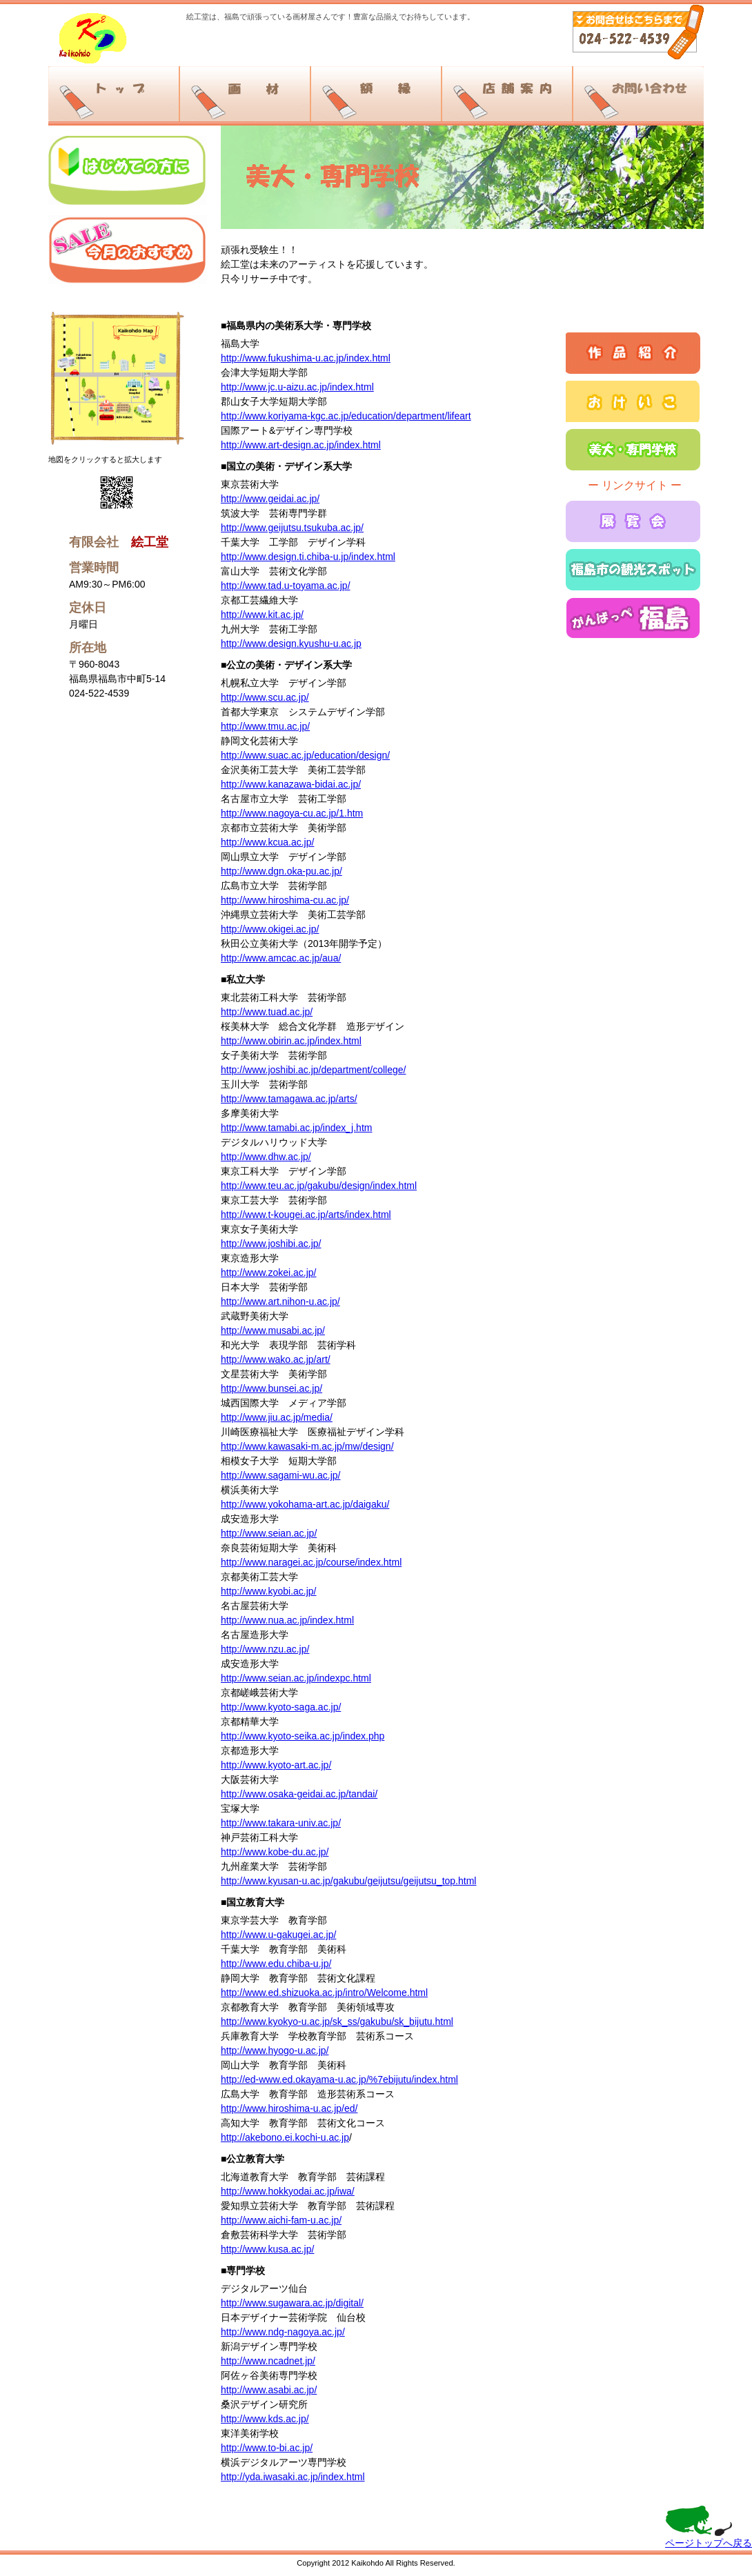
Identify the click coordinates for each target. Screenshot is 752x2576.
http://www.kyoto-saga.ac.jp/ (281, 1707)
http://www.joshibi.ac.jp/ (271, 1243)
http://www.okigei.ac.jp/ (270, 929)
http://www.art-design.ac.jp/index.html (301, 444)
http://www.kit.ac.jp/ (262, 614)
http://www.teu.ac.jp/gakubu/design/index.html (319, 1185)
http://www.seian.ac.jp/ (269, 1533)
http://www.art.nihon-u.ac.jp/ (280, 1301)
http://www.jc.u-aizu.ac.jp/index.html (297, 386)
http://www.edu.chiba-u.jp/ (276, 1963)
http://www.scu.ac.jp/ (265, 697)
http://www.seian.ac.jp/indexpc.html (296, 1678)
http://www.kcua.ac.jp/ (267, 842)
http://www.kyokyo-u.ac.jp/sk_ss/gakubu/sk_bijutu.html (337, 2021)
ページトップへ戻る (708, 2542)
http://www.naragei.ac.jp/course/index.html (311, 1562)
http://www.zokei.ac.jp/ (269, 1272)
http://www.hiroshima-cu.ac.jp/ (285, 900)
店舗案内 (507, 93)
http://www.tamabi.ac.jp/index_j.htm (296, 1127)
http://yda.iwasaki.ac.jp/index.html (293, 2476)
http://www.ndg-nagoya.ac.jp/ (283, 2331)
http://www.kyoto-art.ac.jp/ (276, 1764)
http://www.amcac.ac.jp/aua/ (281, 957)
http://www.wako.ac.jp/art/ (275, 1359)
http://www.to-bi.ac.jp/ (267, 2447)
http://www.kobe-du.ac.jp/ (274, 1851)
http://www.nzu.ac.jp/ (265, 1649)
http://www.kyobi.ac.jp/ (269, 1591)
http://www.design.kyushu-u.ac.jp (291, 643)
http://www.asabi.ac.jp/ (269, 2389)
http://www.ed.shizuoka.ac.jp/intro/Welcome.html (324, 1992)
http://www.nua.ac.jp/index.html (287, 1620)
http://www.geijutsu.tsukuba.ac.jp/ (292, 527)
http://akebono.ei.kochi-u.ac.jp (285, 2137)
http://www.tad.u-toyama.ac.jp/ (285, 585)
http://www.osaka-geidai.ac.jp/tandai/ (299, 1793)
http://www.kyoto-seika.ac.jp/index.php (302, 1735)
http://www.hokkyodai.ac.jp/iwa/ (288, 2191)
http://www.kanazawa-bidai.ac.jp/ (291, 784)
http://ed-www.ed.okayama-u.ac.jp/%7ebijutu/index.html (339, 2079)
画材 (244, 93)
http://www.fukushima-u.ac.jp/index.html (305, 357)
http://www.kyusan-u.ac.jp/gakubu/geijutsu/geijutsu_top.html (348, 1880)
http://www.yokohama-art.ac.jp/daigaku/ (305, 1504)
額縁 (376, 93)
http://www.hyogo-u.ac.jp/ (274, 2050)
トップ (113, 93)
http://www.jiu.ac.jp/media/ (277, 1417)
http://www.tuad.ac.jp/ (267, 1011)
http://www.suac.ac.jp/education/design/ (305, 755)
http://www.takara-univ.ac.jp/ (281, 1822)
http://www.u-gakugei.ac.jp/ (278, 1934)
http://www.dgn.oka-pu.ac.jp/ (281, 871)
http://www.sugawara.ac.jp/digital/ (292, 2302)
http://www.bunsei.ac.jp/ (271, 1388)
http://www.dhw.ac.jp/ (266, 1156)
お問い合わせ (638, 93)
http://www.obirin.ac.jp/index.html (291, 1040)
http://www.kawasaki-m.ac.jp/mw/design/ (307, 1446)
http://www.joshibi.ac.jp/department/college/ (313, 1069)
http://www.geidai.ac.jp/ (270, 498)
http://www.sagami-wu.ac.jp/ (281, 1475)
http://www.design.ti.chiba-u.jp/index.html (308, 556)
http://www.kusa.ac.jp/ (267, 2249)
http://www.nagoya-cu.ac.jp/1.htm (292, 813)
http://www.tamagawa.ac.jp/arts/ (289, 1098)
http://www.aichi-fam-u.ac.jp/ (281, 2220)
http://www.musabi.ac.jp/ (273, 1330)
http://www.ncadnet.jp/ (268, 2360)
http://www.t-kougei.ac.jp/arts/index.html (306, 1214)
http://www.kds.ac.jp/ (265, 2418)
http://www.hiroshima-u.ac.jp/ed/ (289, 2108)
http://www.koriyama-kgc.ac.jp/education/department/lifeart (346, 415)
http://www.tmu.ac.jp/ (265, 726)
